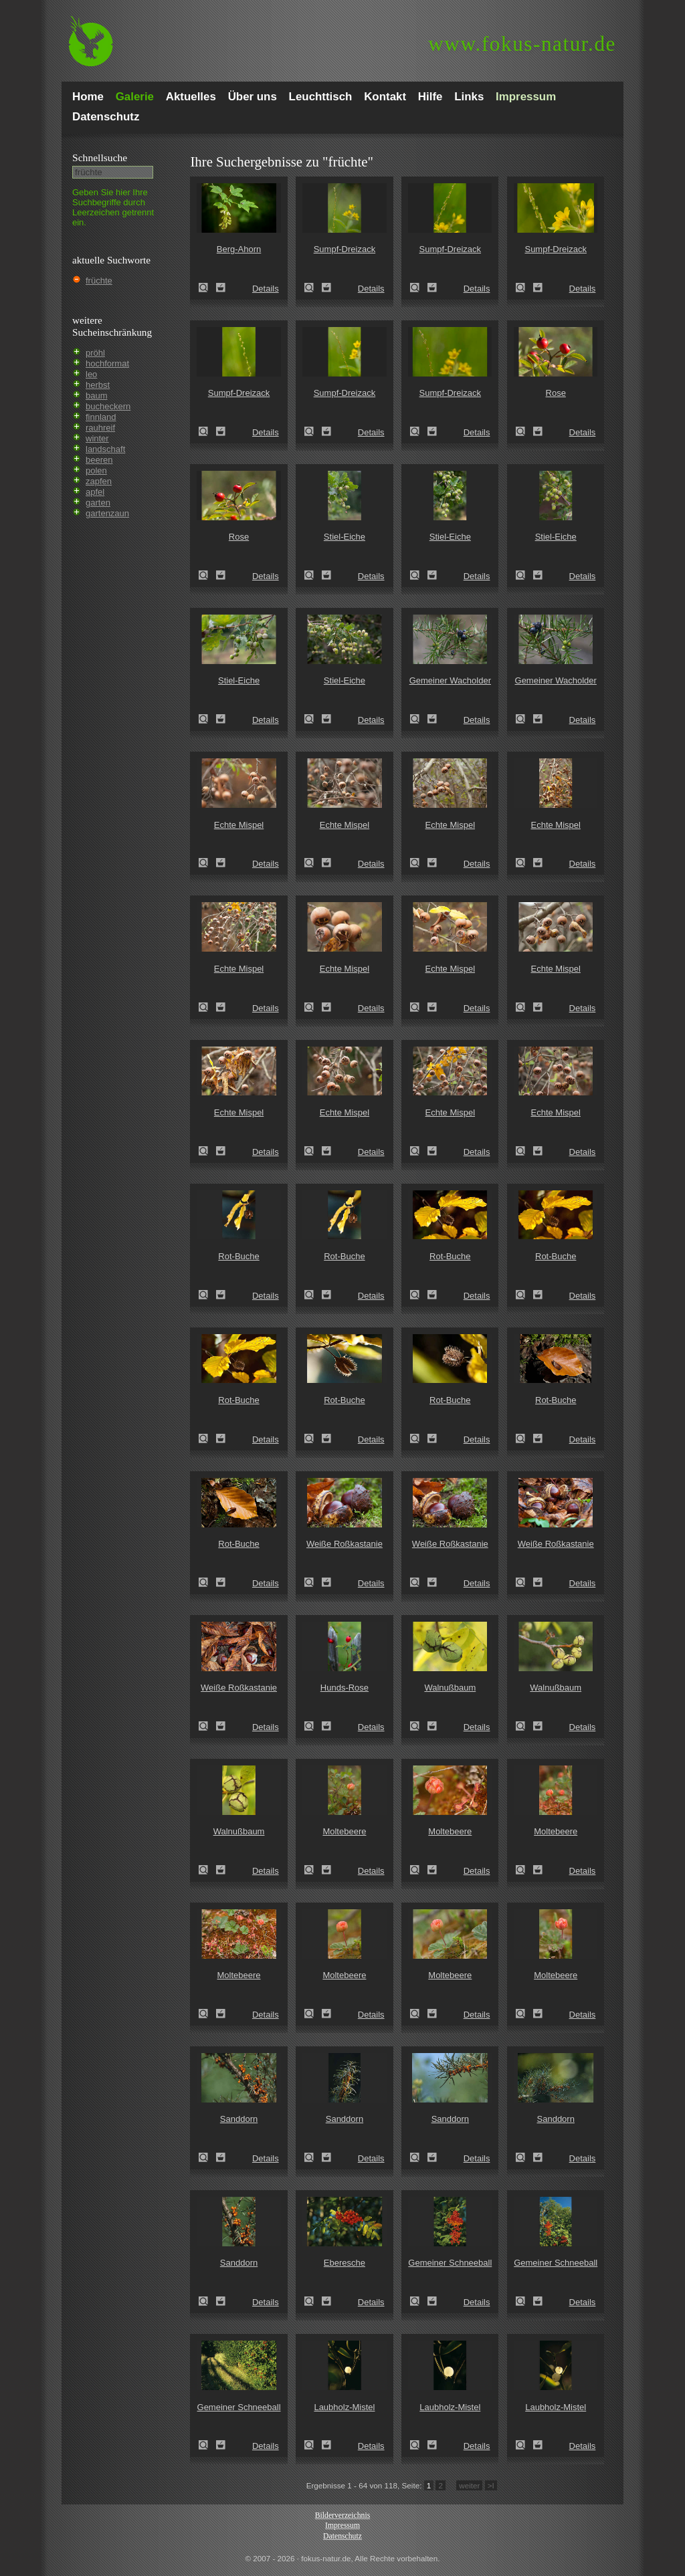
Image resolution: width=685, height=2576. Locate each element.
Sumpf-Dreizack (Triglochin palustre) (313, 287)
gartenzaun (107, 513)
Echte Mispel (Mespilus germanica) (207, 862)
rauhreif (100, 428)
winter (97, 438)
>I (491, 2485)
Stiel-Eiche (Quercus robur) (313, 575)
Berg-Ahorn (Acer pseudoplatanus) (207, 287)
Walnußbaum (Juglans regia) (418, 1726)
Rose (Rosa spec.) (524, 431)
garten (98, 503)
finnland (101, 417)
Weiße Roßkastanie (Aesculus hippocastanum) (313, 1582)
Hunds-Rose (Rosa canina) (313, 1726)
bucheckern (108, 406)
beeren (99, 460)
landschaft (105, 449)
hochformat (107, 363)
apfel (95, 492)
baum (97, 396)
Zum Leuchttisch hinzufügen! (220, 287)
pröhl (95, 353)
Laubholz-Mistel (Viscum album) (313, 2445)
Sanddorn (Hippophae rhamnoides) (207, 2157)
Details (265, 289)
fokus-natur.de (522, 44)
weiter (469, 2485)
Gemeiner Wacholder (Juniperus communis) (418, 719)
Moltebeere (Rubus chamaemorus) (313, 1869)
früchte (99, 281)
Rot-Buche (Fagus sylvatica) (207, 1294)
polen (96, 470)
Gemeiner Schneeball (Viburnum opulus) (418, 2301)
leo (91, 374)
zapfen (99, 481)
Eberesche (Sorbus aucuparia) (313, 2301)
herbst (98, 385)
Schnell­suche (99, 157)
